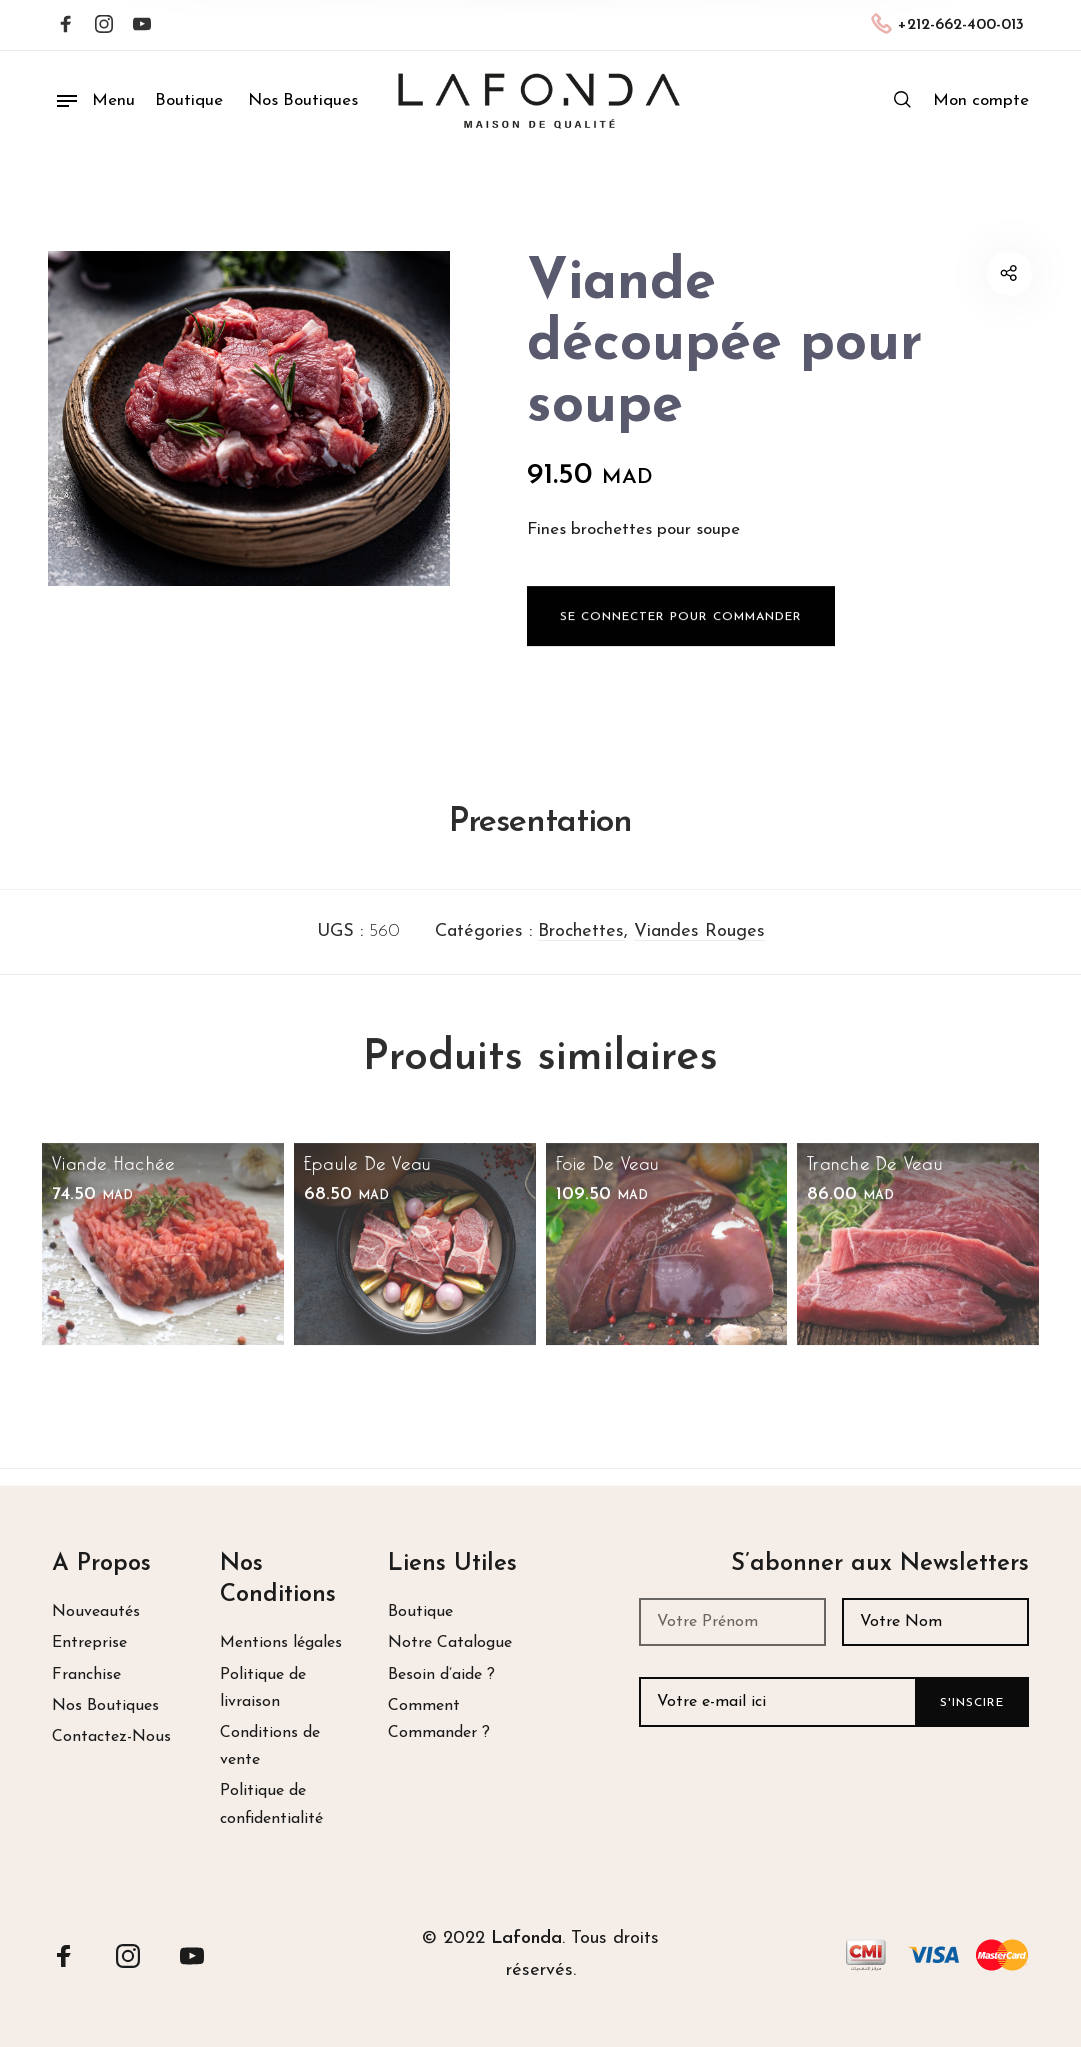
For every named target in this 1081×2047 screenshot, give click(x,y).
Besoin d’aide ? (441, 1675)
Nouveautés (96, 1612)
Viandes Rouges (699, 950)
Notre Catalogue (450, 1643)
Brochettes (581, 950)
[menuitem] (981, 101)
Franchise (86, 1675)
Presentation (540, 841)
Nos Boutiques (105, 1706)
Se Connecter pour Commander (681, 646)
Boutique (420, 1612)
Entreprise (89, 1643)
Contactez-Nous (111, 1737)
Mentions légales (281, 1643)
